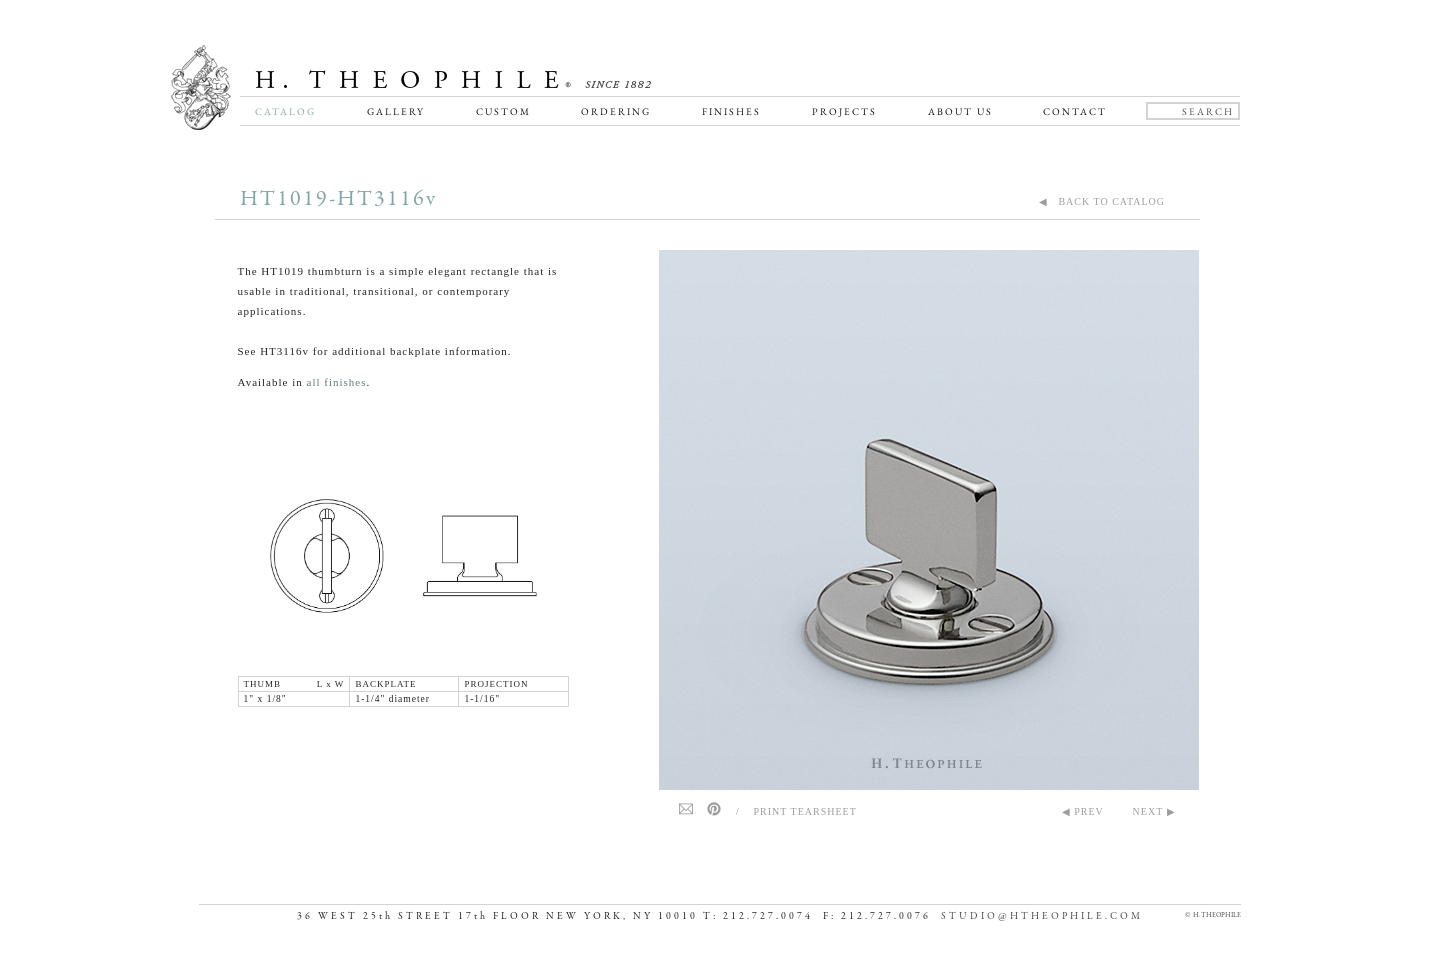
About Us (960, 111)
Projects (844, 111)
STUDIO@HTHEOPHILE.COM (1042, 916)
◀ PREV (1083, 811)
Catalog (285, 111)
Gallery (396, 111)
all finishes (337, 382)
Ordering (616, 111)
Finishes (731, 111)
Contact (1075, 111)
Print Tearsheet (805, 811)
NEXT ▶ (1154, 811)
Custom (503, 111)
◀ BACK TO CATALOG (1102, 201)
